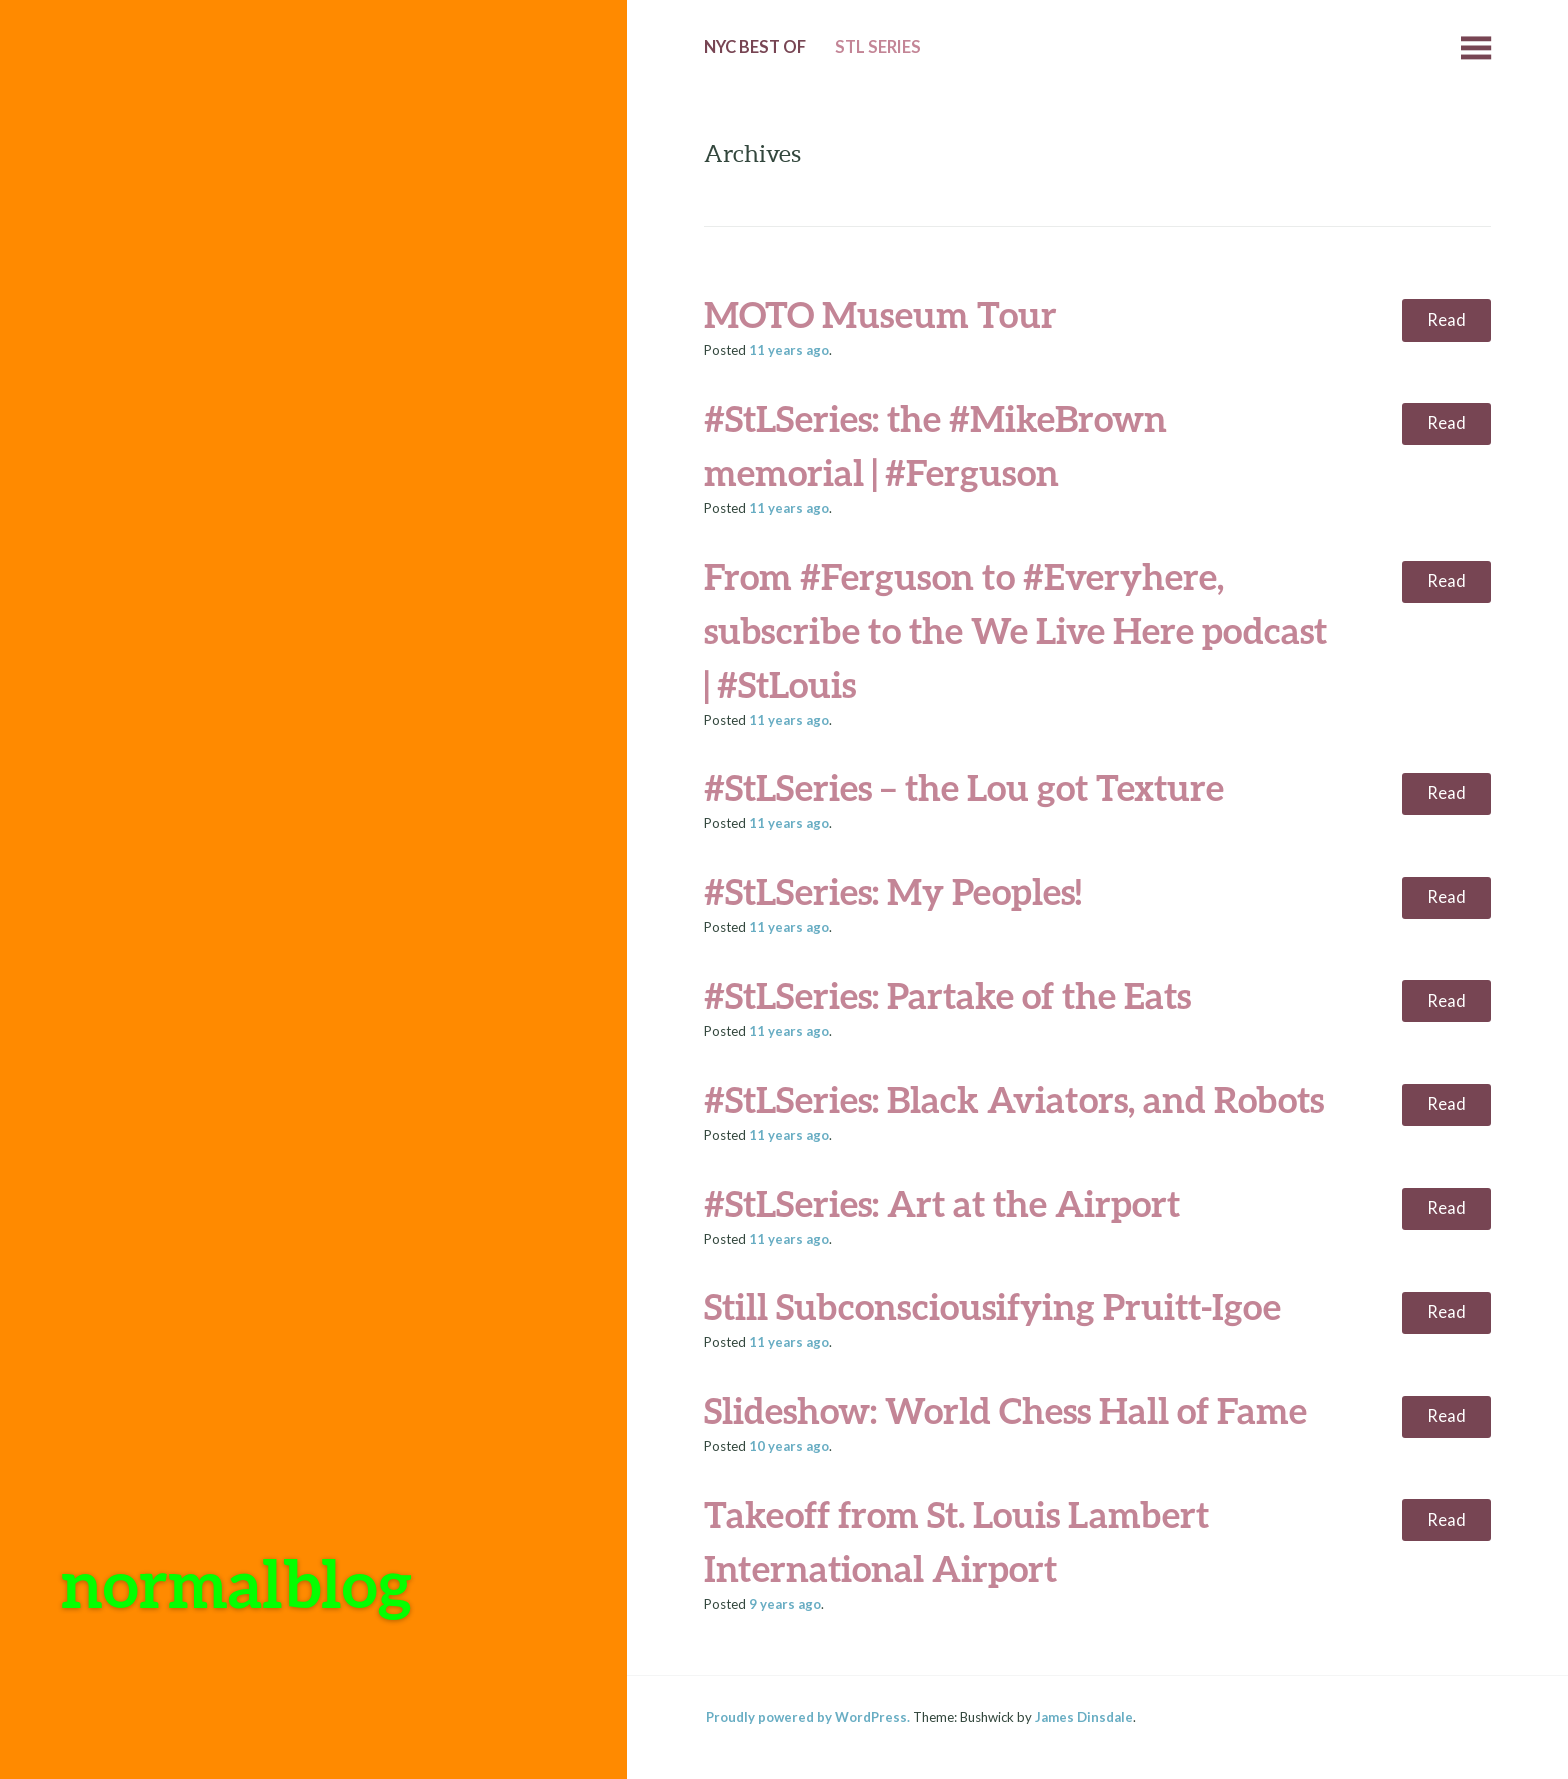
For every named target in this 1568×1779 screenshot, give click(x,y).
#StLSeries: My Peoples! (893, 891)
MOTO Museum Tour (880, 314)
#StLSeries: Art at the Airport (942, 1203)
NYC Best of (755, 47)
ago (789, 350)
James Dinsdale (1084, 1717)
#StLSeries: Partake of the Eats (947, 995)
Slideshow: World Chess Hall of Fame (1005, 1410)
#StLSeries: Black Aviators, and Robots (1014, 1099)
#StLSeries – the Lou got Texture (964, 787)
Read (1446, 320)
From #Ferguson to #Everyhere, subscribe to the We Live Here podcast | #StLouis (1015, 630)
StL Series (878, 47)
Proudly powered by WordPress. (808, 1717)
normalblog (236, 1582)
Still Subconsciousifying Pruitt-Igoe (992, 1306)
